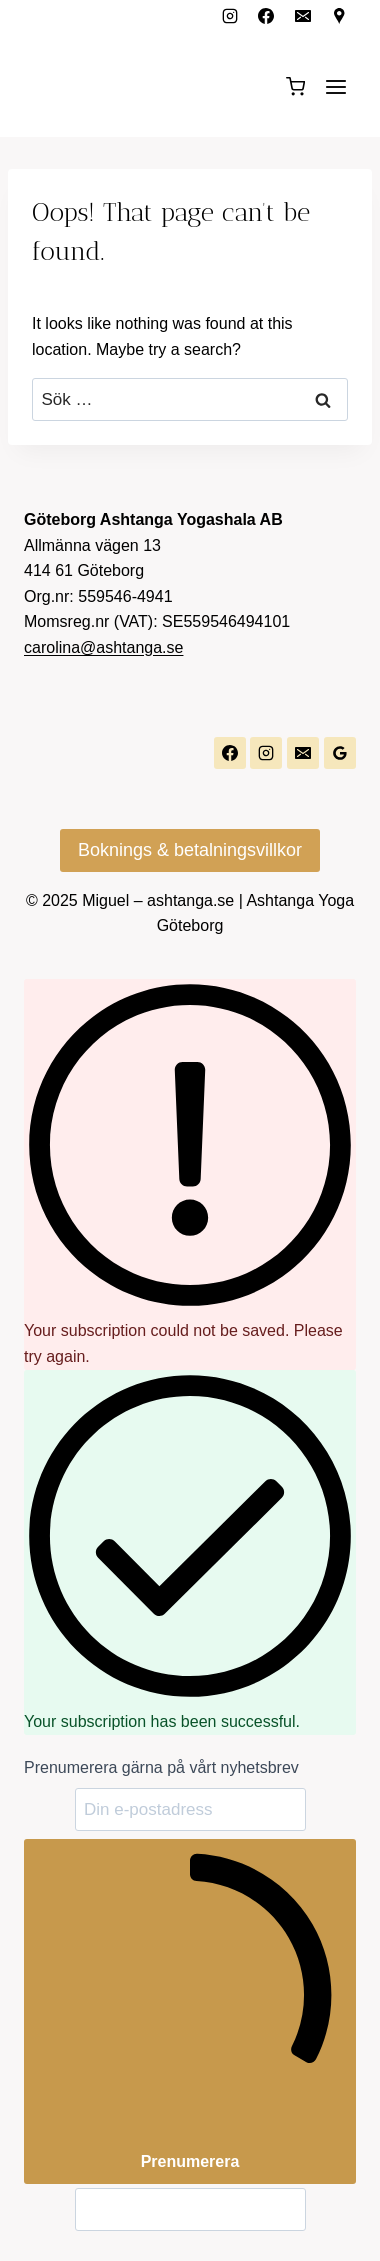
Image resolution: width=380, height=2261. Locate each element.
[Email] (303, 16)
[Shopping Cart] (295, 86)
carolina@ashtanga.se (103, 647)
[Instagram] (230, 16)
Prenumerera (190, 2009)
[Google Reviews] (340, 753)
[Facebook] (266, 16)
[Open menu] (335, 86)
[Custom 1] (340, 16)
